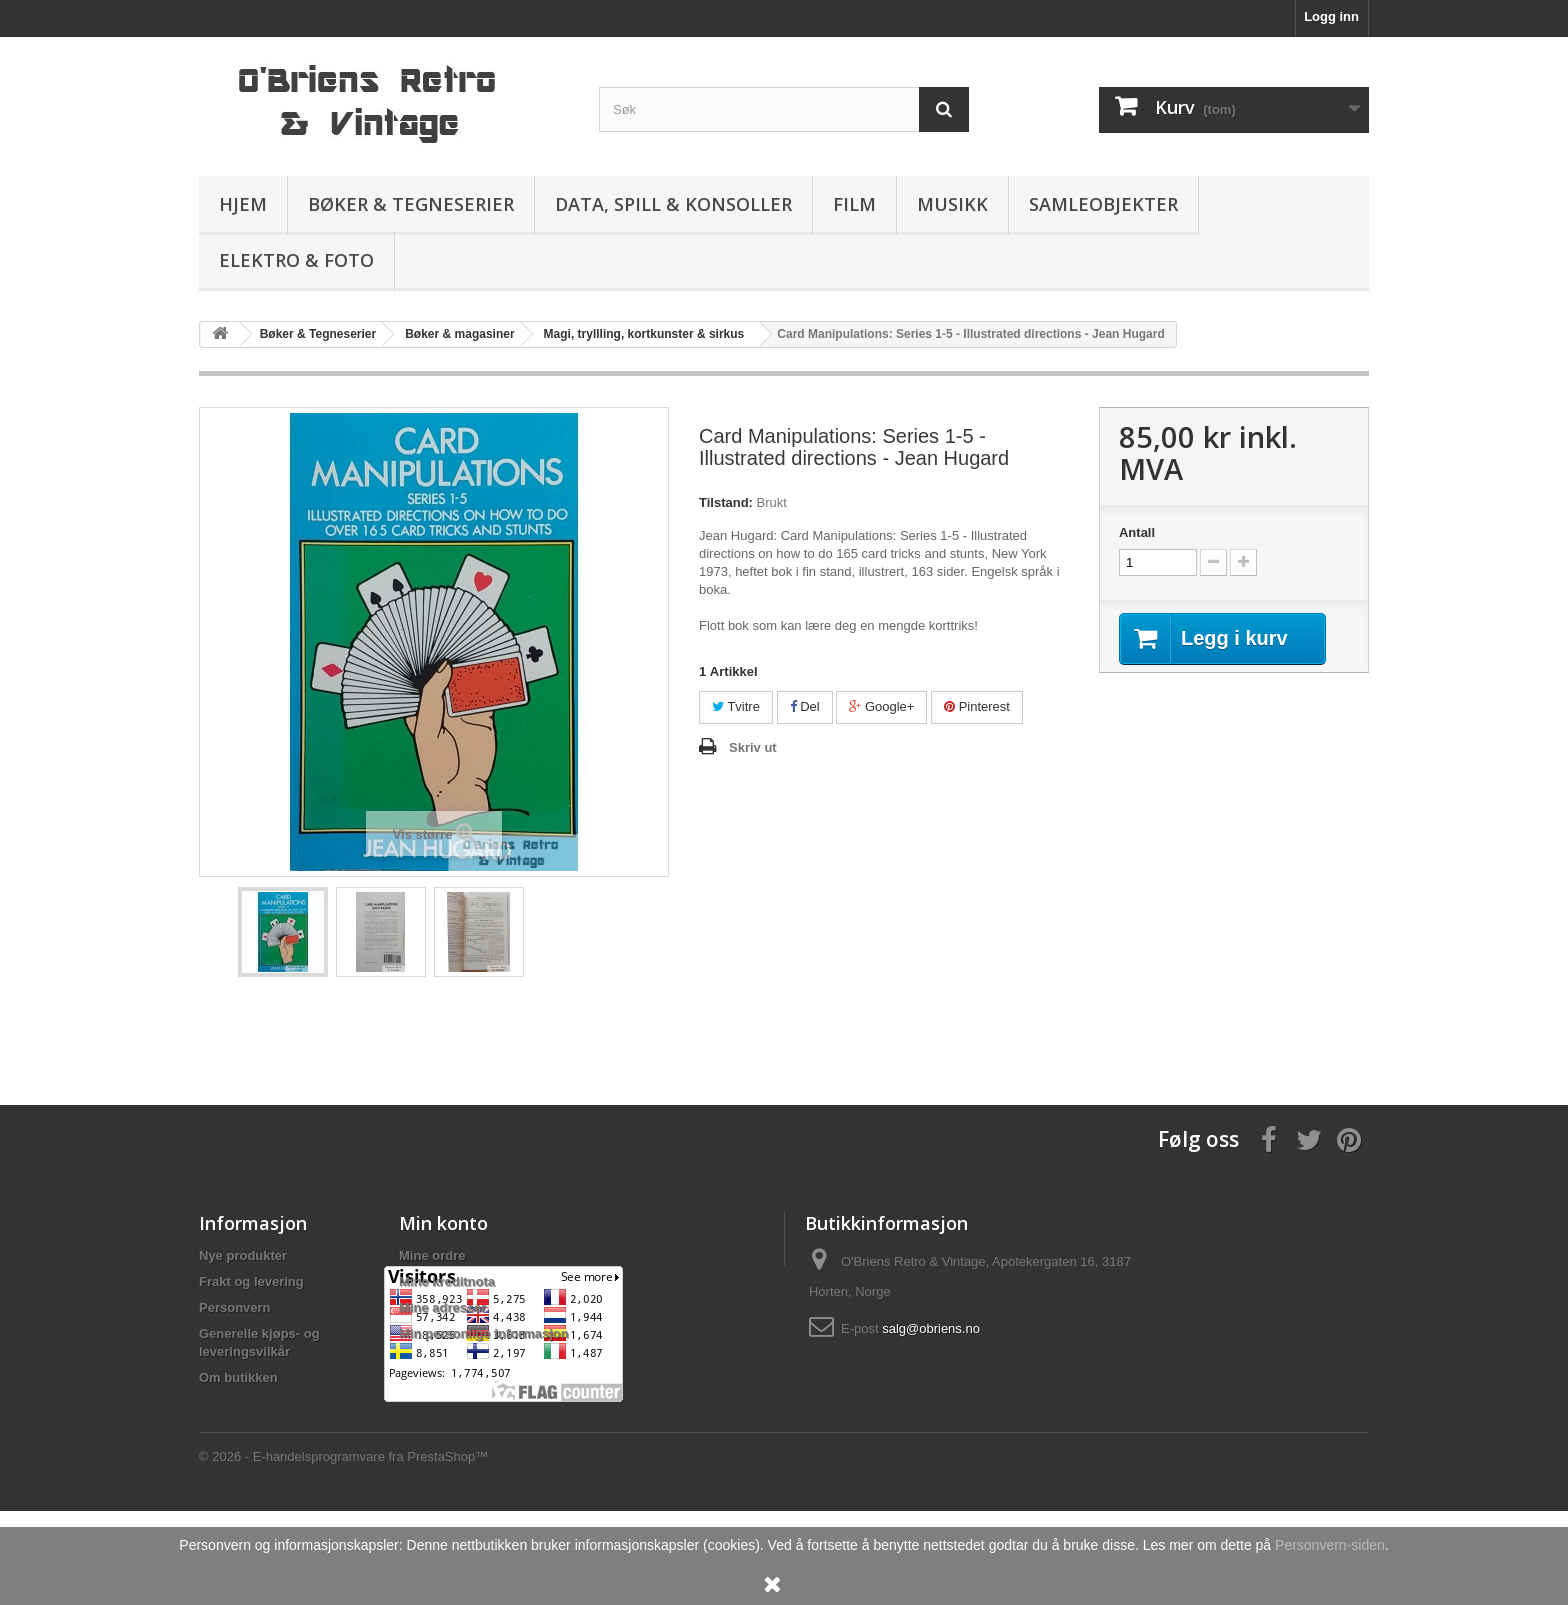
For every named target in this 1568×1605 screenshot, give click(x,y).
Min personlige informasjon (484, 1333)
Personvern (235, 1307)
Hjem (243, 204)
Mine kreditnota (447, 1281)
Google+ (881, 706)
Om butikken (238, 1377)
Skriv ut (753, 747)
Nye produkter (243, 1255)
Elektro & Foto (296, 260)
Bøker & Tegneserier (411, 204)
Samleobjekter (1103, 204)
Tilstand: (726, 502)
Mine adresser (442, 1307)
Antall (1137, 532)
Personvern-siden (1330, 1545)
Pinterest (977, 706)
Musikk (952, 204)
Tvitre (736, 706)
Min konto (443, 1223)
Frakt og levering (251, 1281)
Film (854, 204)
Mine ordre (432, 1255)
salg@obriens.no (931, 1328)
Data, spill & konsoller (673, 204)
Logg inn (1331, 16)
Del (805, 706)
